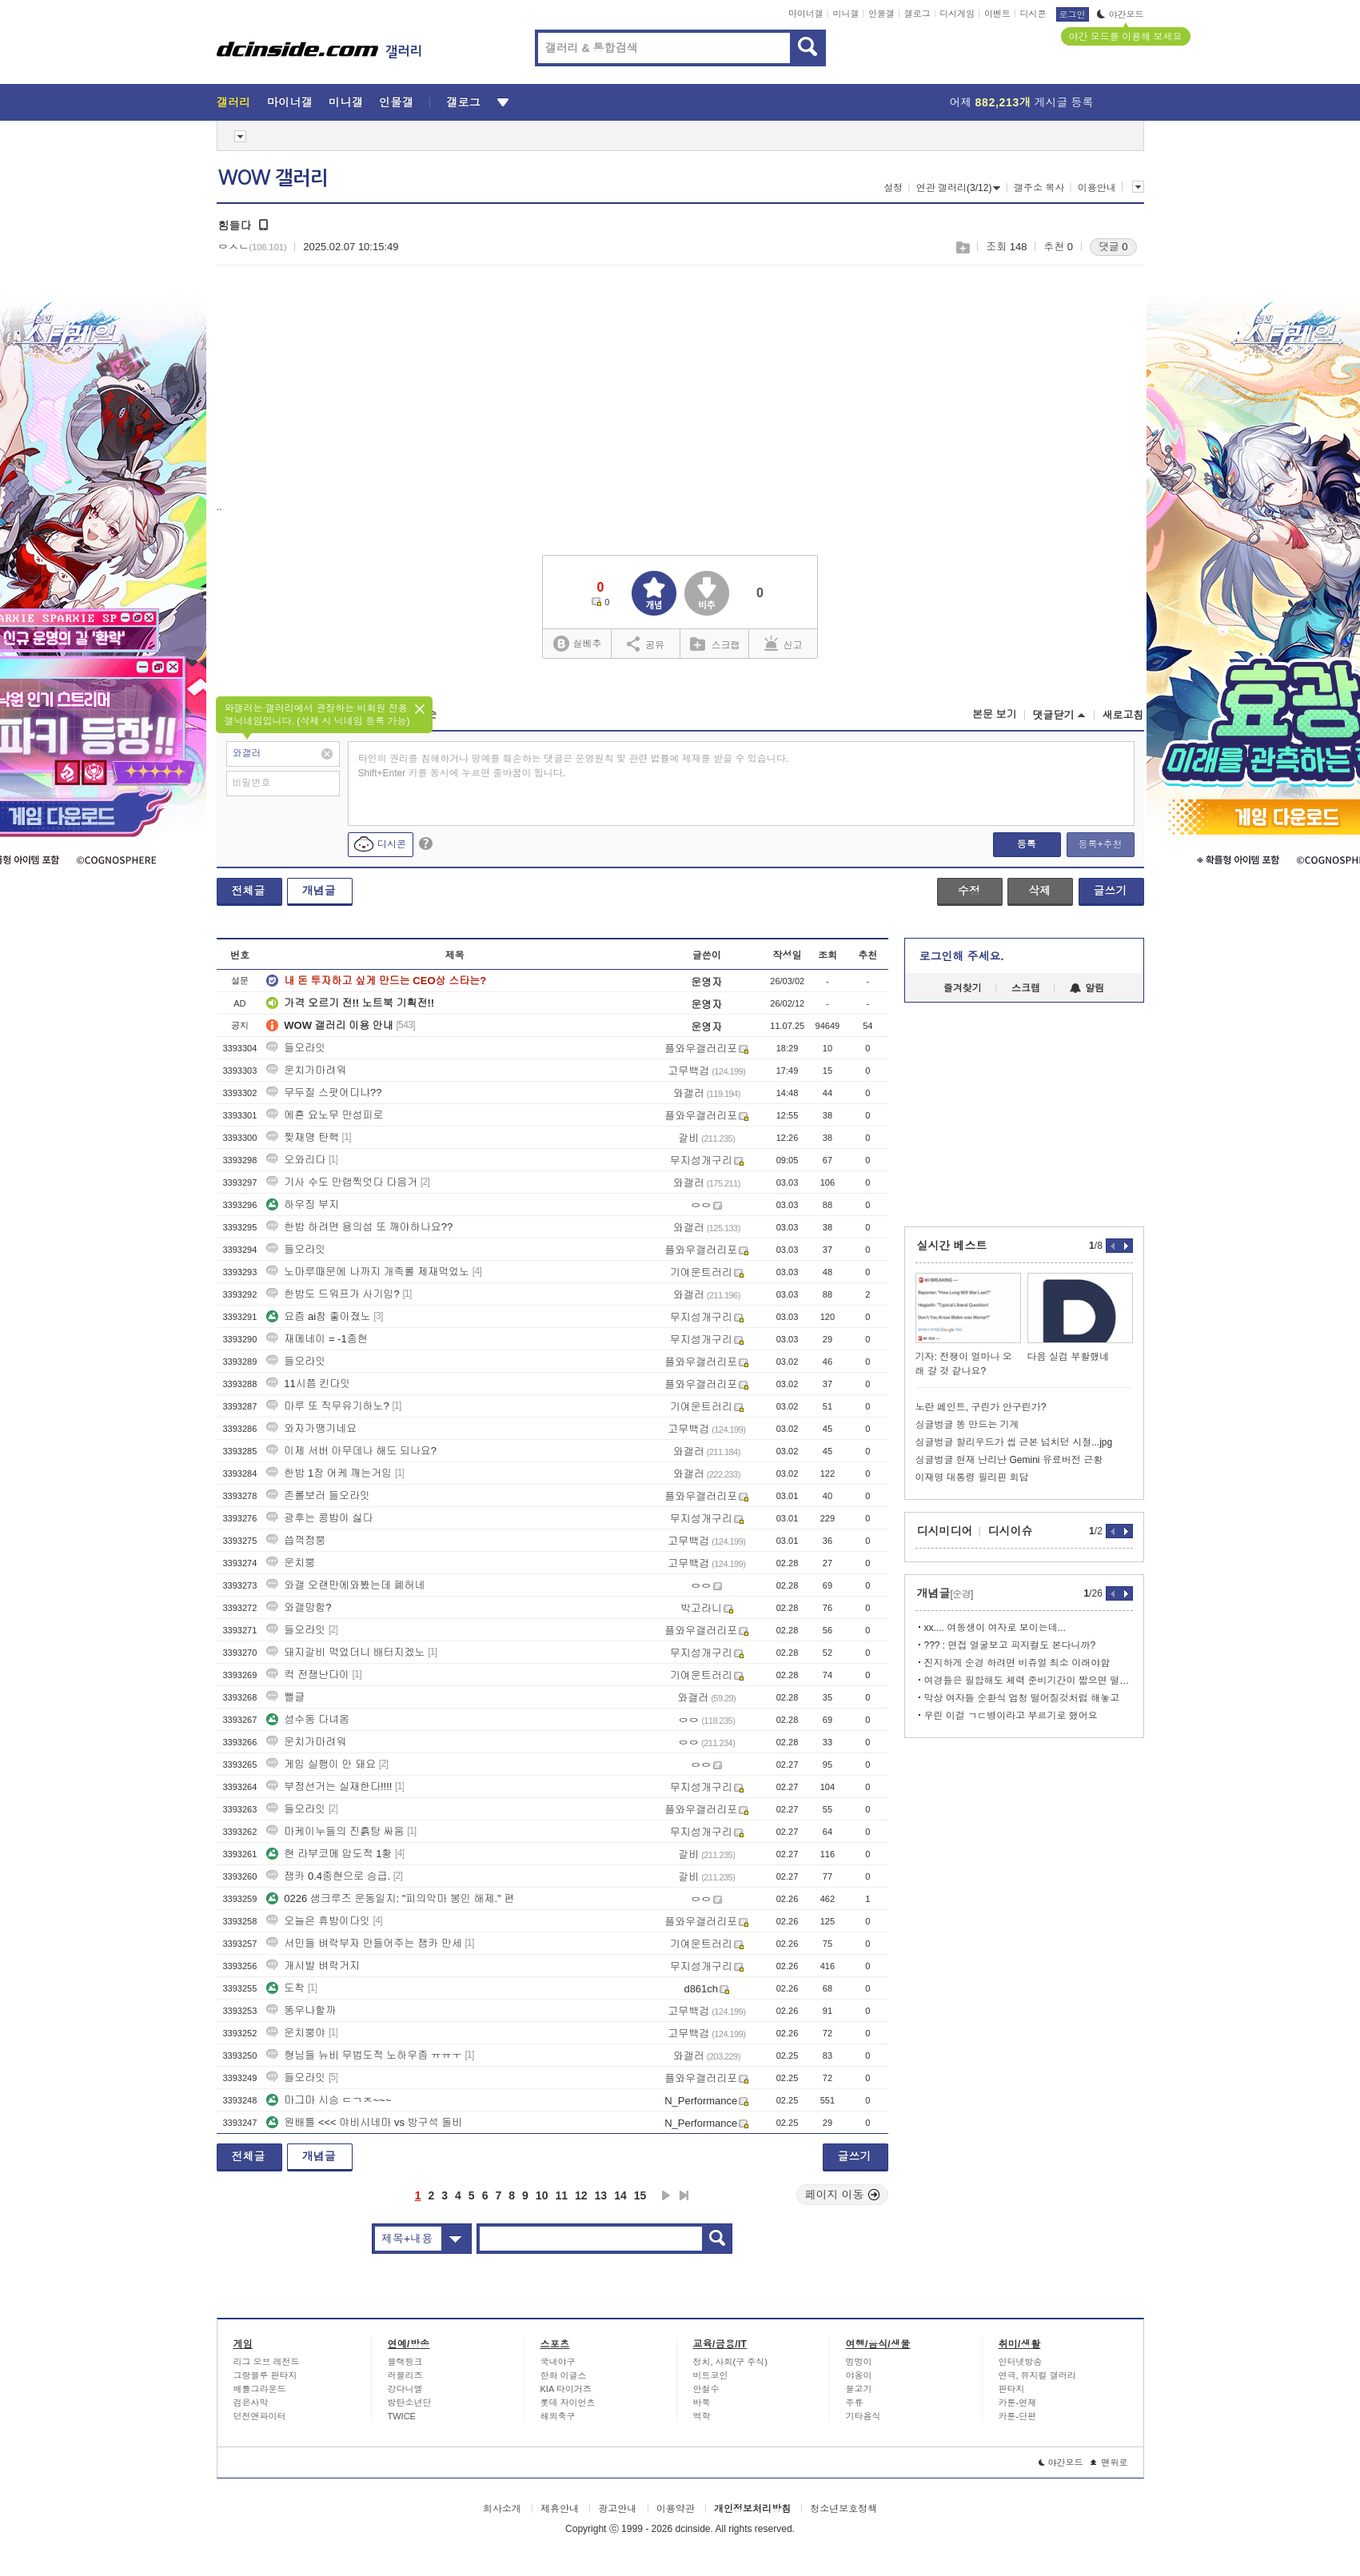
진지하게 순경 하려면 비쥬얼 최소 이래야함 (1017, 1663)
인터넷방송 (1021, 2362)
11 (561, 2195)
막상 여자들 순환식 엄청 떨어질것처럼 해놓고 (1022, 1698)
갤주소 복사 (1039, 187)
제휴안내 (559, 2508)
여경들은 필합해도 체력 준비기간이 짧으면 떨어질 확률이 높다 (1028, 1680)
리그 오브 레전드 (266, 2362)
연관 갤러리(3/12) (958, 187)
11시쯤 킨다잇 (308, 1384)
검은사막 (251, 2402)
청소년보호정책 (843, 2508)
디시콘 (1033, 13)
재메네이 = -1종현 (316, 1339)
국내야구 (558, 2362)
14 (620, 2195)
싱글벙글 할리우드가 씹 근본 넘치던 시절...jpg (1014, 1442)
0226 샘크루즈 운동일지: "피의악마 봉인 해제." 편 (390, 1898)
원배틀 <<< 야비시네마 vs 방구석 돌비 (364, 2122)
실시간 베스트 (952, 1245)
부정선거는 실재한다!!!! (329, 1786)
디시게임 (957, 13)
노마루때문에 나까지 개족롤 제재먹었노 (367, 1272)
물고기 (859, 2389)
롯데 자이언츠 (568, 2402)
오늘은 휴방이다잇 (318, 1921)
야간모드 (1120, 14)
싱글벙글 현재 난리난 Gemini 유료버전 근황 (1009, 1459)
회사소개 (502, 2508)
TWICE (402, 2416)
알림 (1087, 988)
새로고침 (1123, 715)
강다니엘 (405, 2389)
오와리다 (295, 1160)
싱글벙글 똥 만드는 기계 (967, 1424)
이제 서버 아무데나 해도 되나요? (351, 1451)
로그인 (1072, 14)
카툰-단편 (1018, 2416)
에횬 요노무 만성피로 (324, 1115)
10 (542, 2195)
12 (581, 2195)
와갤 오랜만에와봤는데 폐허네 (345, 1585)
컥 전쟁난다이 (307, 1675)
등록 (1026, 844)
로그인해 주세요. (961, 956)
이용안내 (1097, 187)
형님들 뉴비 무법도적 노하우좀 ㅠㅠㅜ (363, 2055)
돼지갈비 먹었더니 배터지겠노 (345, 1652)
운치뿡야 (295, 2033)
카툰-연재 (1018, 2402)
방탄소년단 (410, 2402)
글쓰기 (1110, 890)
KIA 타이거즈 (566, 2389)
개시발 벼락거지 (313, 1966)
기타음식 (863, 2416)
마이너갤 (806, 13)
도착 (285, 1988)
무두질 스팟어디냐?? (323, 1093)
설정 (893, 187)
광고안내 (617, 2508)
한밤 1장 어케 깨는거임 (329, 1473)
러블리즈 (405, 2375)
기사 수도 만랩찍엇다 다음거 (341, 1182)
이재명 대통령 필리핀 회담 (972, 1477)
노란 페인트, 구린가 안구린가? (981, 1407)
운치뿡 (290, 1563)
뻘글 (285, 1697)
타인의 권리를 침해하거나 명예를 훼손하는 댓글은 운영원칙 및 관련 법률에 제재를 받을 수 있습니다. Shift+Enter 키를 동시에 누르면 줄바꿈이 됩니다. (573, 766)
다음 (666, 2195)
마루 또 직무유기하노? (327, 1406)
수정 (969, 890)
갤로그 (917, 13)
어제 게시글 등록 (1022, 102)
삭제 (1039, 890)
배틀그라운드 (259, 2389)
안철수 (706, 2389)
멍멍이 (859, 2362)
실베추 (577, 644)
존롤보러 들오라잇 (318, 1495)
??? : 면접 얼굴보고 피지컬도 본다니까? (1010, 1645)
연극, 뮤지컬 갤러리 (1037, 2375)
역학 (702, 2416)
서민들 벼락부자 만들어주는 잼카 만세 (363, 1943)
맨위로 (1109, 2462)
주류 (854, 2402)
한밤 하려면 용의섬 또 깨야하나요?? (359, 1227)
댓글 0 (1113, 247)
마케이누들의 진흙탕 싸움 (335, 1831)
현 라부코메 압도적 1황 (329, 1854)
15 (640, 2195)
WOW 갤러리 (273, 178)
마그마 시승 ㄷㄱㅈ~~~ (328, 2100)
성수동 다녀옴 (307, 1719)
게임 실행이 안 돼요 (321, 1764)
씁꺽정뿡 (295, 1540)
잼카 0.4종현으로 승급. (328, 1876)
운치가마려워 (306, 1070)
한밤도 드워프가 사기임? (332, 1294)
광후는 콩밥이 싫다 (319, 1518)
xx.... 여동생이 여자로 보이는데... (995, 1627)
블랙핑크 (405, 2362)
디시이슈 (1010, 1531)
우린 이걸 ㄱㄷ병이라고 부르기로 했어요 (1011, 1715)
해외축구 (558, 2416)
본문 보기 (994, 714)
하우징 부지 (302, 1204)
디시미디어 (945, 1531)
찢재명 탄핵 (302, 1137)
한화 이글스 (563, 2375)
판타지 (1012, 2389)
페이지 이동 (842, 2194)
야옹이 (859, 2375)
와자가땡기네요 (311, 1428)
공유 (645, 644)
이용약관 (675, 2508)
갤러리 (234, 102)
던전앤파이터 (259, 2416)
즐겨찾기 (962, 988)
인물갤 (881, 13)
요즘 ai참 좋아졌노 (318, 1316)
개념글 (319, 890)
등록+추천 (1100, 844)
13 (601, 2195)
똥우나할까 (301, 2010)
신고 (783, 644)
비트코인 (710, 2375)
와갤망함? (298, 1607)
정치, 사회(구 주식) (730, 2362)
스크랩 (962, 247)
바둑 (702, 2402)
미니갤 (845, 13)
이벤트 (997, 13)
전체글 (248, 890)
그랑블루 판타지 (265, 2375)
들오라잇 (295, 1048)
